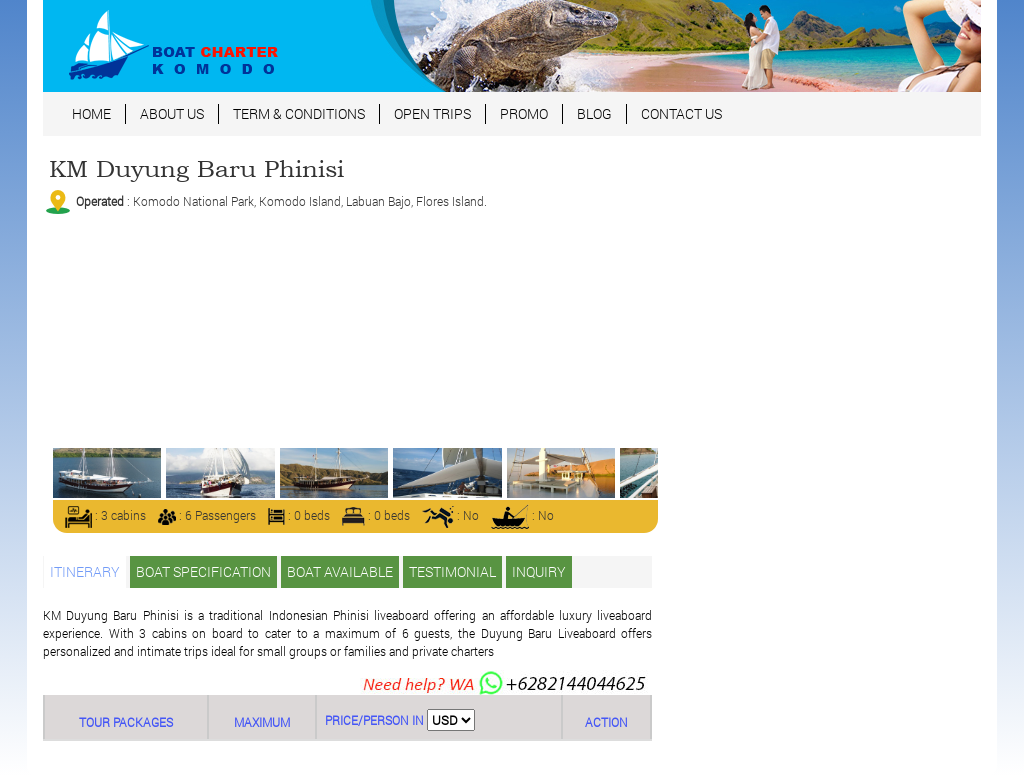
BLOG (594, 113)
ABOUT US (172, 113)
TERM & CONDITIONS (299, 113)
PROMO (524, 113)
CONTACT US (681, 113)
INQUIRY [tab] (539, 571)
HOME (91, 113)
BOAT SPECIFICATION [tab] (203, 571)
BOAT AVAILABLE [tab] (340, 571)
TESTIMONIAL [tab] (452, 571)
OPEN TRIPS (432, 113)
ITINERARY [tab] (85, 571)
